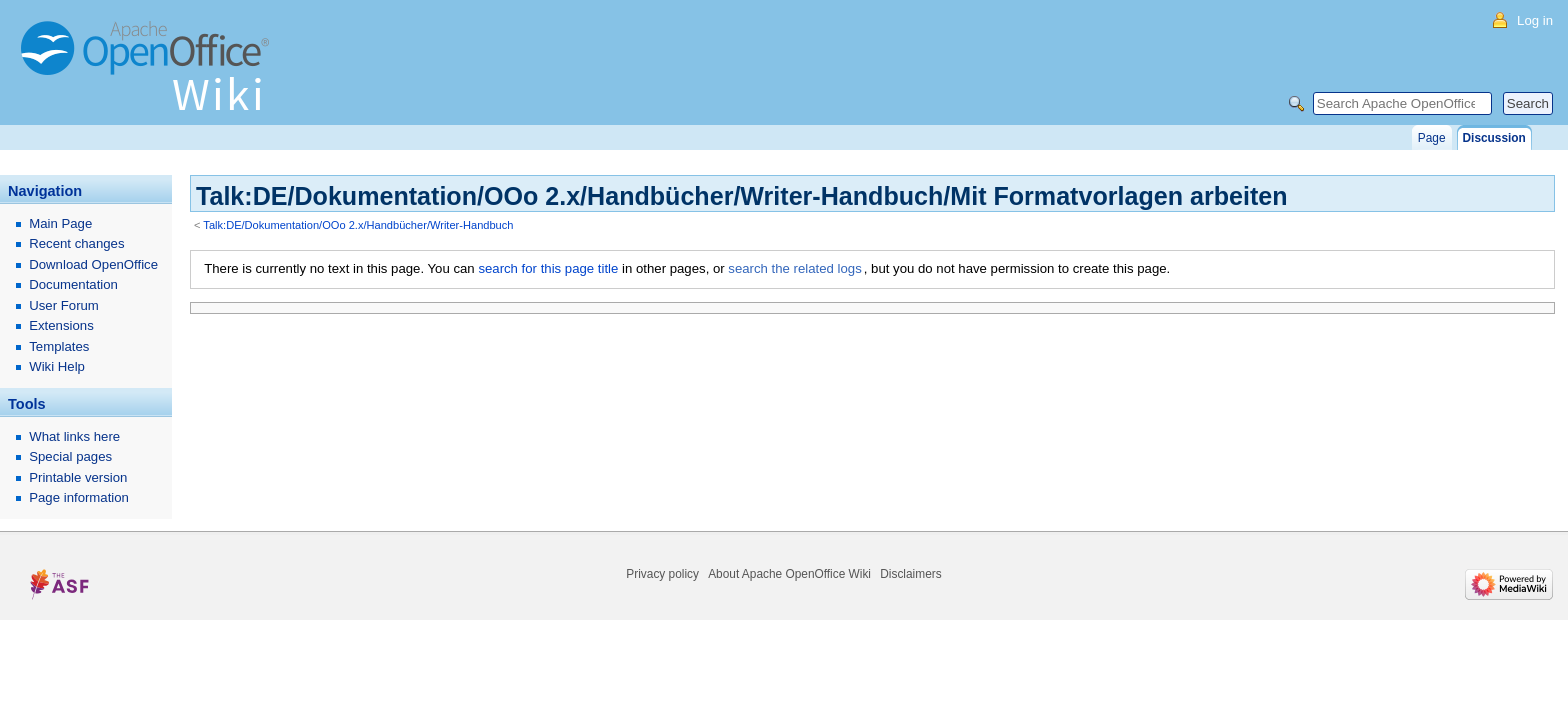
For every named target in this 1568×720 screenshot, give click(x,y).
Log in (1535, 20)
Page (1432, 138)
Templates (59, 346)
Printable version (78, 477)
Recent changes (76, 243)
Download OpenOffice (93, 264)
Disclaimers (910, 574)
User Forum (64, 305)
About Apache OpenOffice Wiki (789, 574)
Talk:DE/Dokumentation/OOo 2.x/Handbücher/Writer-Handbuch (358, 225)
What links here (74, 436)
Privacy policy (662, 574)
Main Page (60, 223)
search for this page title (548, 268)
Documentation (73, 284)
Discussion (1494, 138)
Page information (79, 497)
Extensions (61, 325)
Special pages (70, 456)
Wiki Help (57, 366)
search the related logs (794, 268)
